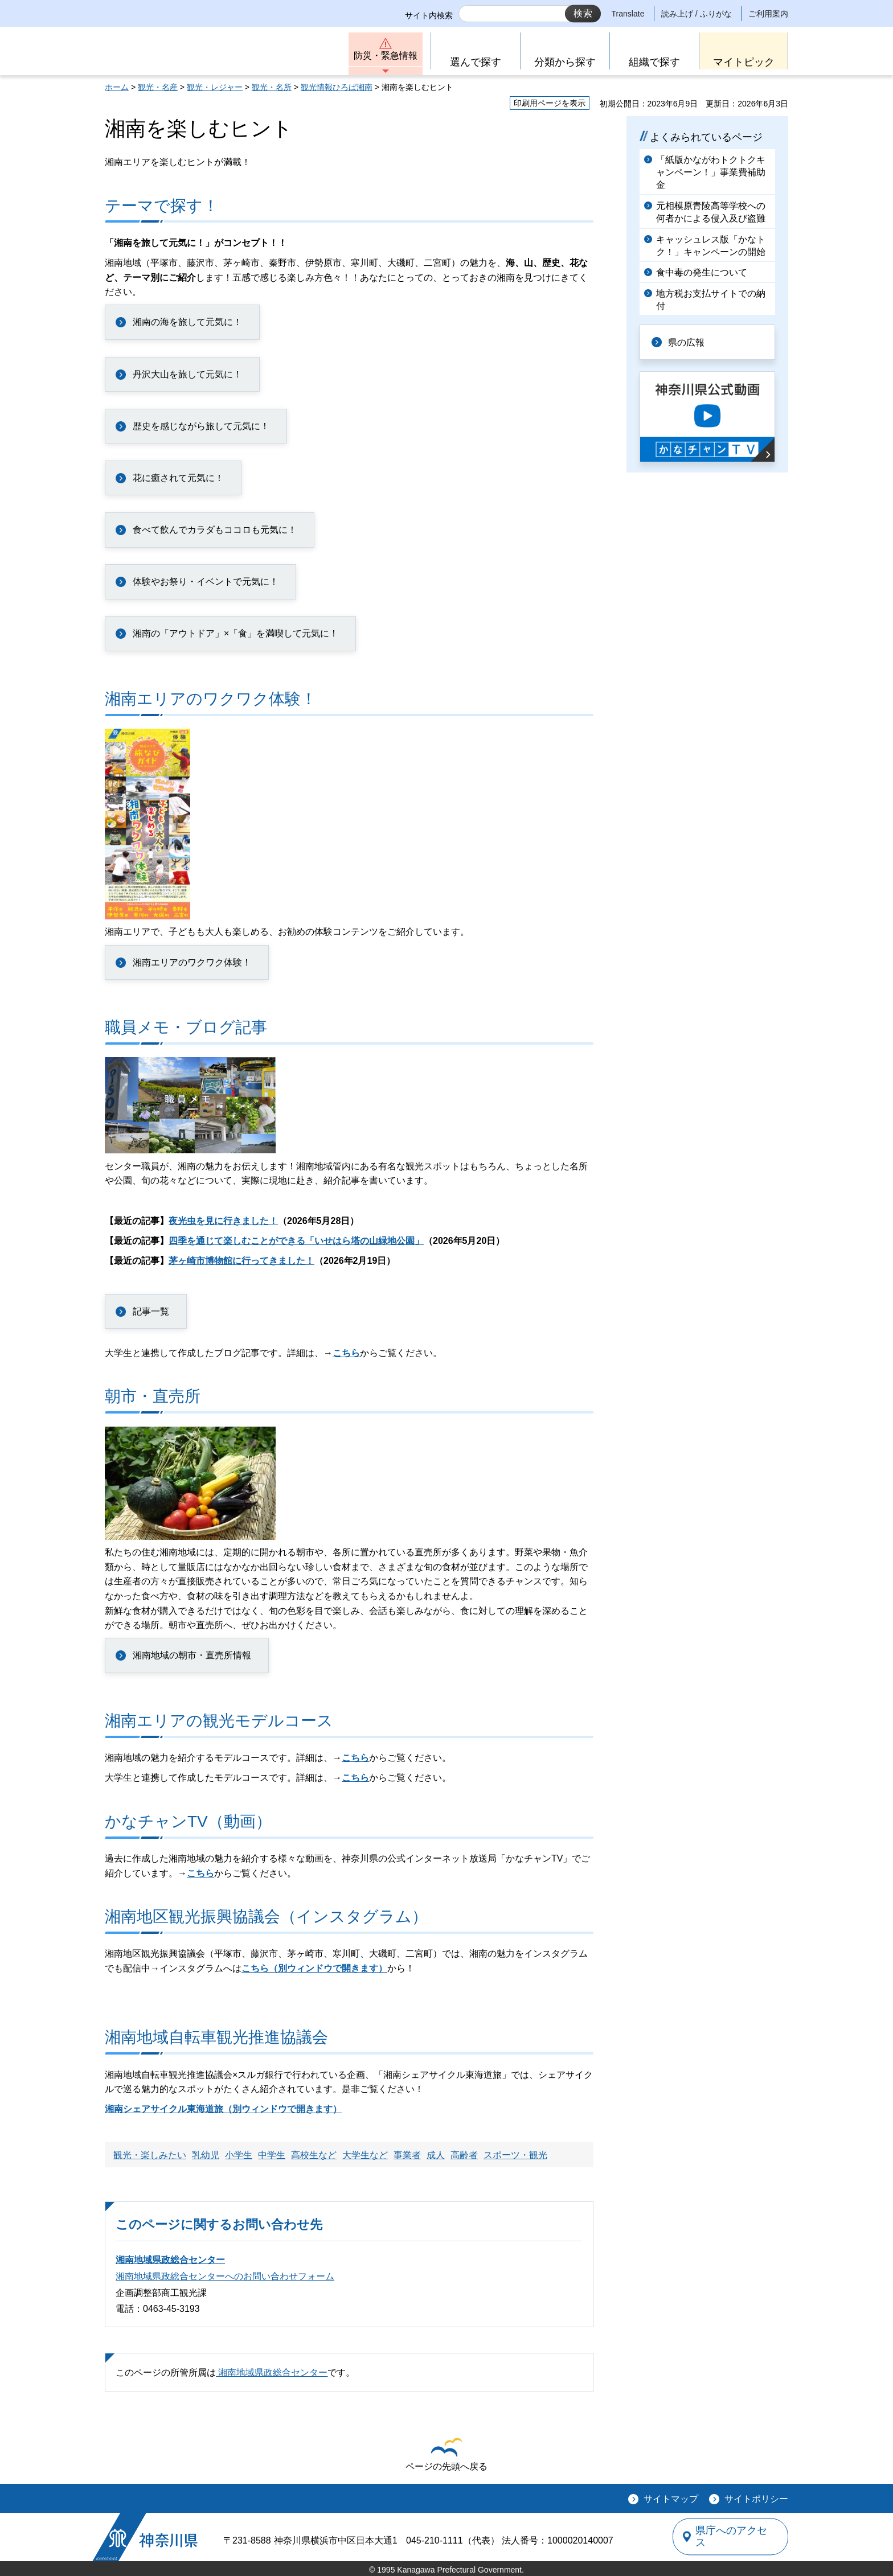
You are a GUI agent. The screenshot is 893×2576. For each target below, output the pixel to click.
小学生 (238, 2155)
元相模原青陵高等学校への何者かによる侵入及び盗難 (710, 212)
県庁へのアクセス (736, 2536)
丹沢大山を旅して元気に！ (187, 374)
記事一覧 (151, 1311)
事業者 (407, 2155)
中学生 (271, 2155)
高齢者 (464, 2155)
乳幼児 (205, 2155)
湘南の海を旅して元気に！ (187, 322)
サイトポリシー (756, 2499)
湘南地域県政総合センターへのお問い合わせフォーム (225, 2276)
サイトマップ (671, 2499)
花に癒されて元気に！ (178, 478)
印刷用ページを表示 (549, 103)
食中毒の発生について (701, 272)
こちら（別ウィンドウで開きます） (314, 1968)
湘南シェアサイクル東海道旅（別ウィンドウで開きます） (223, 2109)
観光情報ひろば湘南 (336, 87)
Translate (628, 13)
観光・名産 (158, 87)
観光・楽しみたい (149, 2155)
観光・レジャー (215, 87)
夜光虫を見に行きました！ (223, 1221)
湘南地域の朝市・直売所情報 (192, 1655)
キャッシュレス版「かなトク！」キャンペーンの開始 (710, 246)
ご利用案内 (768, 13)
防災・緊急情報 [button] (385, 55)
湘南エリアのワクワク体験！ (192, 962)
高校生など (314, 2155)
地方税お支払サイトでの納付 (710, 300)
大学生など (365, 2155)
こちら (346, 1353)
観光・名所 (272, 87)
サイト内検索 (429, 15)
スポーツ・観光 (515, 2155)
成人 (436, 2155)
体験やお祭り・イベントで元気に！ (205, 581)
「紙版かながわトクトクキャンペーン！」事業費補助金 (710, 172)
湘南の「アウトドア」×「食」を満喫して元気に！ (235, 633)
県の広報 (687, 342)
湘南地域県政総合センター (170, 2260)
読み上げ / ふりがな (696, 13)
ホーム (117, 87)
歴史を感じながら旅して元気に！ (201, 426)
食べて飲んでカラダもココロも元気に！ (215, 530)
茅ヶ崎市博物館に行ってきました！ (241, 1261)
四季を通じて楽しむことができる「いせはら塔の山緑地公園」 (296, 1241)
